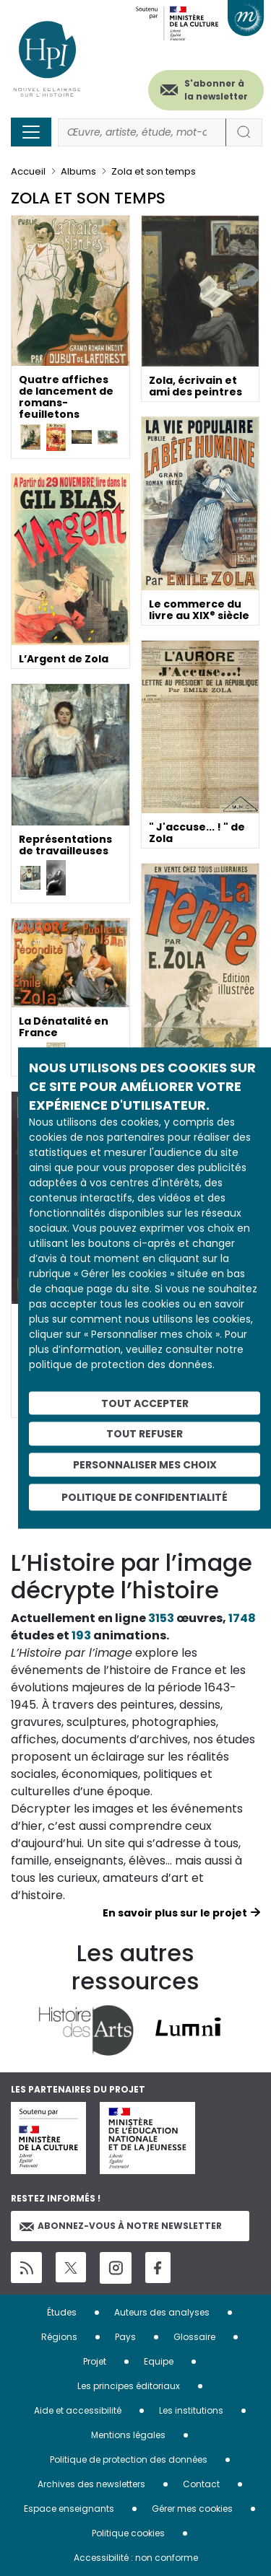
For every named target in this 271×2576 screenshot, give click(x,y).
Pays (125, 2337)
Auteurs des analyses (162, 2312)
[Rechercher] (142, 132)
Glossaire (194, 2337)
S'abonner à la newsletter (216, 89)
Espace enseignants (69, 2508)
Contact (201, 2484)
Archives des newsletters (91, 2484)
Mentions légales (128, 2435)
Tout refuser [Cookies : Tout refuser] (144, 1434)
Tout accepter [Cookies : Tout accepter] (145, 1403)
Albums (78, 171)
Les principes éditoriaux (128, 2386)
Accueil (28, 171)
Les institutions (191, 2410)
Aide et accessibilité (77, 2410)
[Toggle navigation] (31, 132)
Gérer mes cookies (192, 2508)
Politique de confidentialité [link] (144, 1496)
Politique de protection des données (128, 2459)
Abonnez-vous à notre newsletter (121, 2226)
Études (62, 2312)
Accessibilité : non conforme (136, 2557)
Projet (94, 2361)
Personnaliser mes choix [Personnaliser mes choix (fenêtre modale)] (145, 1465)
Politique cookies (128, 2533)
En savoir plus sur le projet (175, 1913)
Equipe (158, 2361)
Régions (59, 2337)
